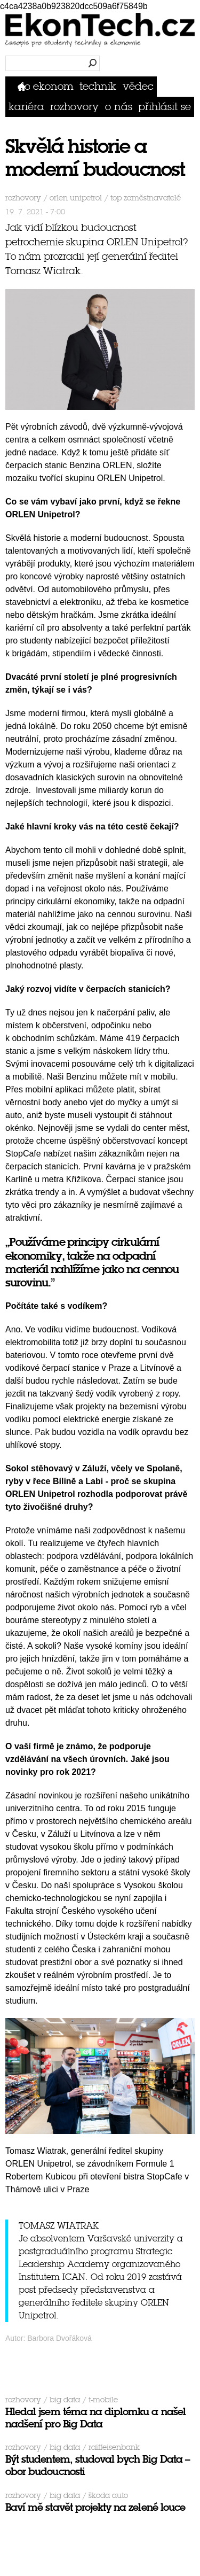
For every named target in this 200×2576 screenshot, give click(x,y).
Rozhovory (74, 106)
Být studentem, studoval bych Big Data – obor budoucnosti (97, 2465)
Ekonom (53, 86)
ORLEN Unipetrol (76, 198)
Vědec (138, 86)
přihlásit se (164, 106)
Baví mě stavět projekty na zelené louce (95, 2507)
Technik (97, 86)
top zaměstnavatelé (145, 198)
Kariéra (26, 106)
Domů (24, 86)
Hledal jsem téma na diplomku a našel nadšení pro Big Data (95, 2418)
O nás (118, 106)
